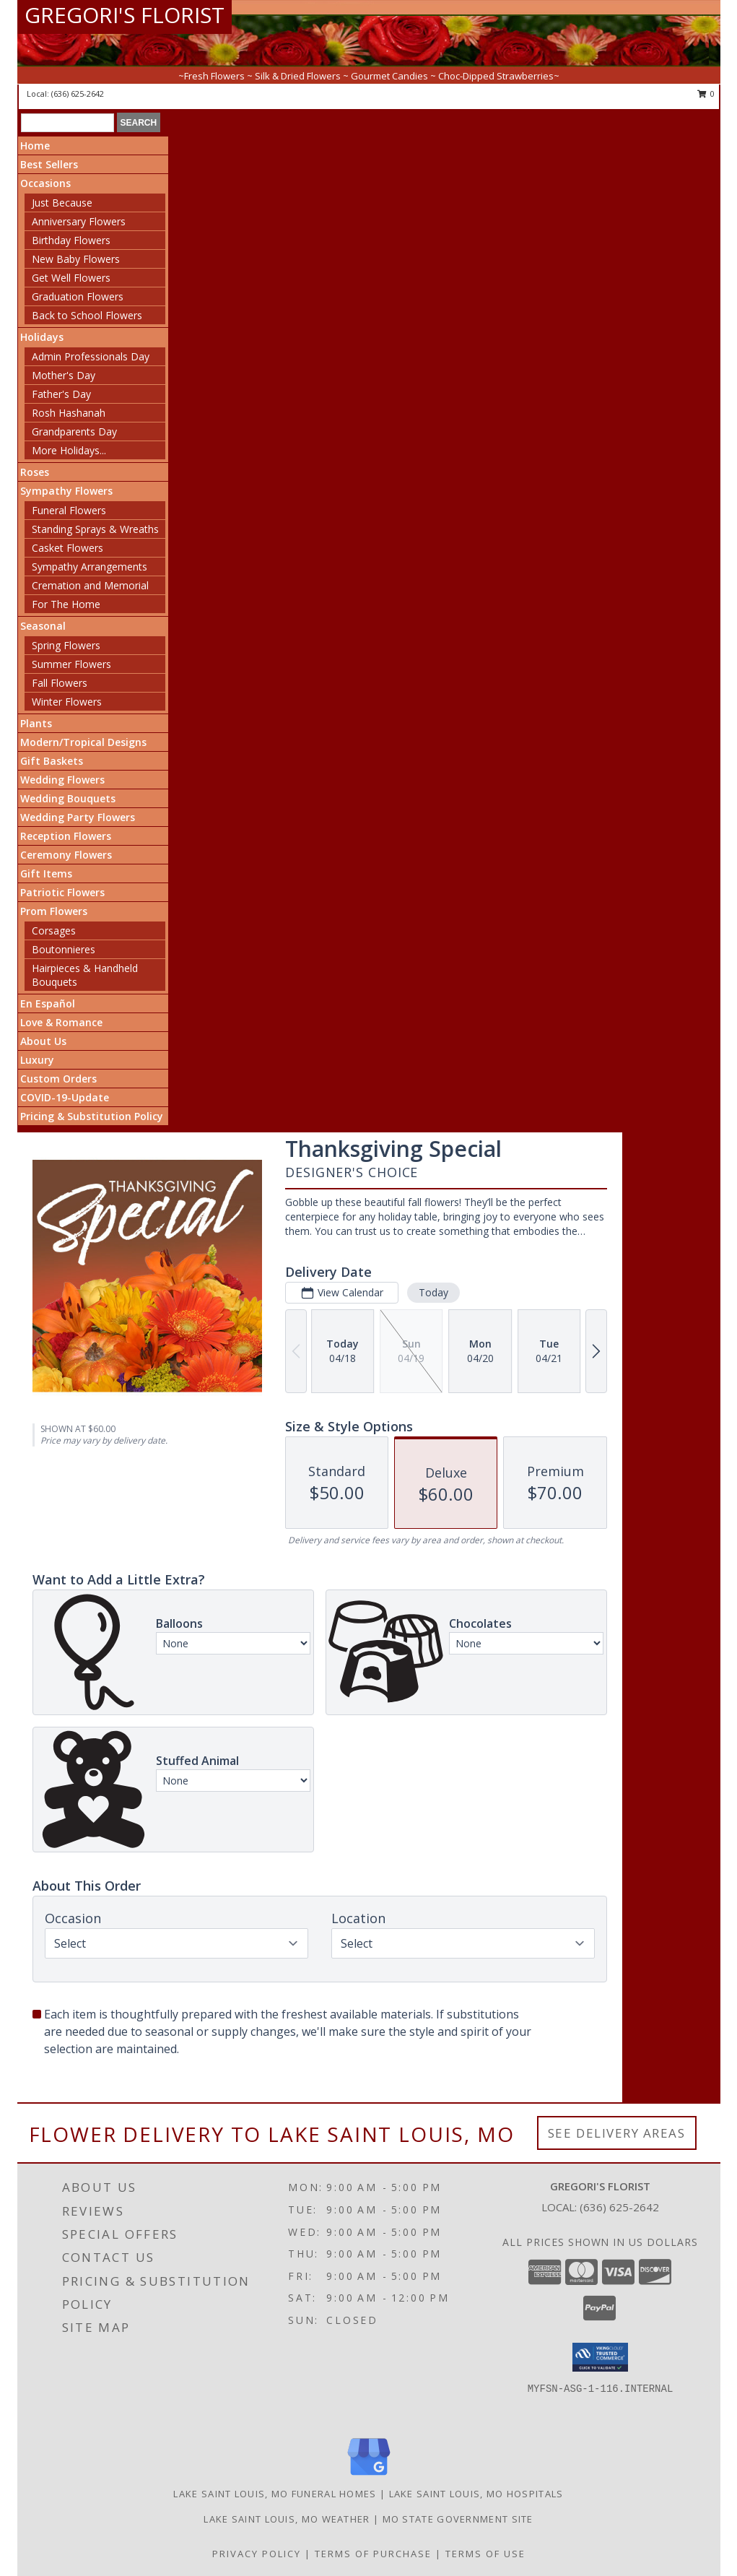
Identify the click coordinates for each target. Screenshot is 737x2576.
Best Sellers (49, 164)
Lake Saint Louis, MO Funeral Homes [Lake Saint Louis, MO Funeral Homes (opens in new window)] (274, 2493)
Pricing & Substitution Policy (91, 1116)
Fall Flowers (59, 683)
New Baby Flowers (76, 259)
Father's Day (61, 394)
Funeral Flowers (69, 510)
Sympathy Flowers (66, 491)
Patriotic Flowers (62, 892)
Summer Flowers (71, 664)
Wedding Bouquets (67, 798)
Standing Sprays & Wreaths (95, 529)
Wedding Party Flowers (77, 817)
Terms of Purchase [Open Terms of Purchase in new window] (373, 2553)
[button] (600, 2357)
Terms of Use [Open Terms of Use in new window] (485, 2553)
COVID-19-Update (64, 1097)
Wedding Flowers (62, 779)
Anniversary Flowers (79, 221)
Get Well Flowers (71, 278)
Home (35, 145)
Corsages (54, 930)
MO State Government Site (458, 2518)
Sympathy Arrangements (89, 566)
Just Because (62, 202)
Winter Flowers (67, 701)
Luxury (37, 1060)
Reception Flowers (65, 836)
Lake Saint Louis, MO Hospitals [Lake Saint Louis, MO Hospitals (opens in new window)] (476, 2493)
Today (433, 1292)
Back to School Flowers (87, 315)
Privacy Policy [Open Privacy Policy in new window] (256, 2553)
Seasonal (43, 626)
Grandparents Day (74, 431)
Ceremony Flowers (66, 855)
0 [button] (706, 93)
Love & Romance (61, 1022)
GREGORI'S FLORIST (124, 15)
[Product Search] (67, 122)
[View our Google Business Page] (369, 2476)
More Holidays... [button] (69, 450)
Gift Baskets (51, 761)
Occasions (45, 183)
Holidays (42, 337)
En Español (47, 1003)
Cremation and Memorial (90, 585)
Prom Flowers (53, 911)
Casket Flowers (67, 548)
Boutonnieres (63, 949)
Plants (36, 723)
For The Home (66, 604)
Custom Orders (58, 1078)
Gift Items (46, 873)
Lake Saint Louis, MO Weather (287, 2518)
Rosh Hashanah (68, 413)
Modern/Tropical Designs (83, 742)
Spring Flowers (66, 645)
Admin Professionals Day (90, 356)
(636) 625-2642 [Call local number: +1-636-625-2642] (77, 93)
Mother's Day (63, 375)
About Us (43, 1041)
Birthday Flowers (71, 240)
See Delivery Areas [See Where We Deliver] (617, 2133)
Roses (34, 472)
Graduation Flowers (77, 296)
